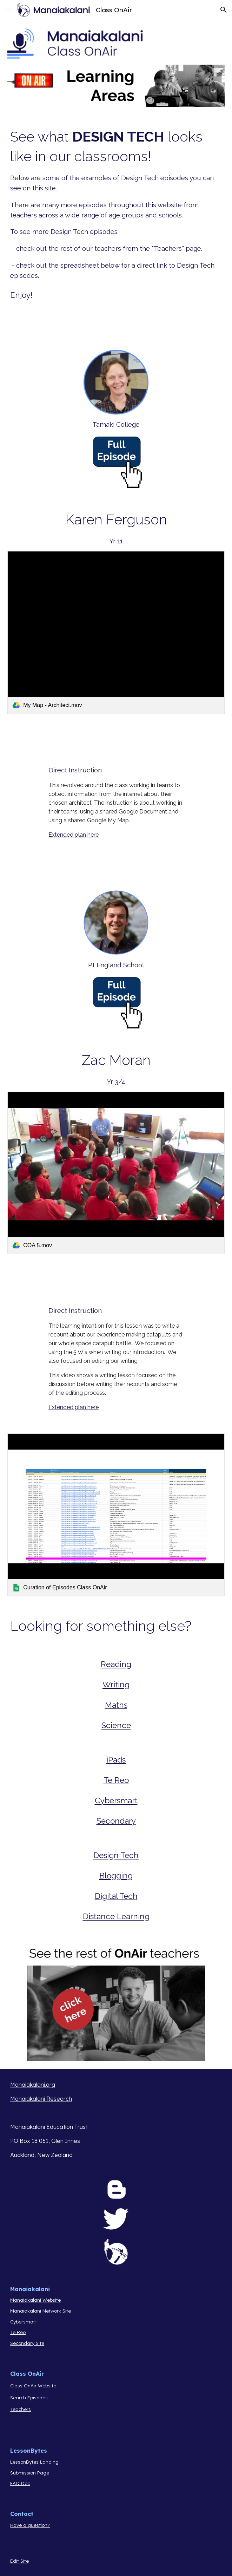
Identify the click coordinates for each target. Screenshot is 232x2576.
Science (116, 1725)
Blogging (116, 1875)
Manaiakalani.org (32, 2084)
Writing (116, 1684)
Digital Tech (116, 1896)
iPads (116, 1759)
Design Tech (116, 1855)
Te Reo (116, 1780)
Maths (116, 1704)
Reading (116, 1664)
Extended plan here (73, 834)
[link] (115, 632)
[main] (115, 214)
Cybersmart (116, 1800)
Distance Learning (116, 1916)
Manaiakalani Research (41, 2098)
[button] (8, 9)
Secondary (116, 1820)
